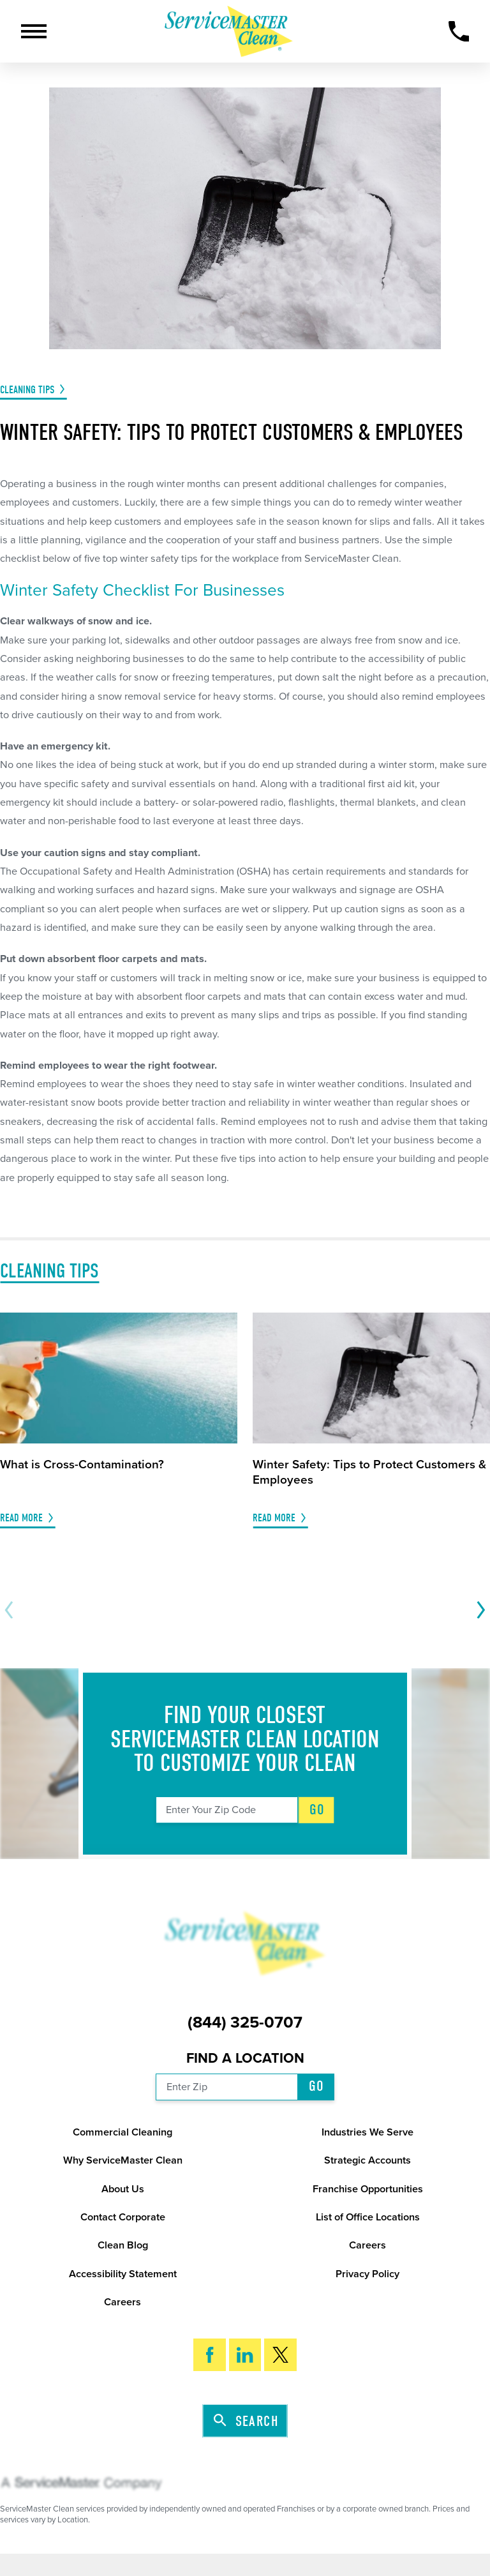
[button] (34, 31)
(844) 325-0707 (245, 2023)
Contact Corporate (122, 2217)
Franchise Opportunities (368, 2189)
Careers (367, 2245)
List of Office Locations (368, 2217)
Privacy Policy (367, 2274)
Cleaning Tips (27, 390)
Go (317, 1809)
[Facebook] (209, 2355)
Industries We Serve (367, 2132)
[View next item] (478, 1610)
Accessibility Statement (123, 2274)
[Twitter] (280, 2355)
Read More (21, 1518)
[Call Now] (459, 31)
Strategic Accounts (367, 2160)
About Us (122, 2189)
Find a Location (245, 2058)
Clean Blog (123, 2245)
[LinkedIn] (245, 2355)
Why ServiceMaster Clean (122, 2160)
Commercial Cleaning (122, 2132)
